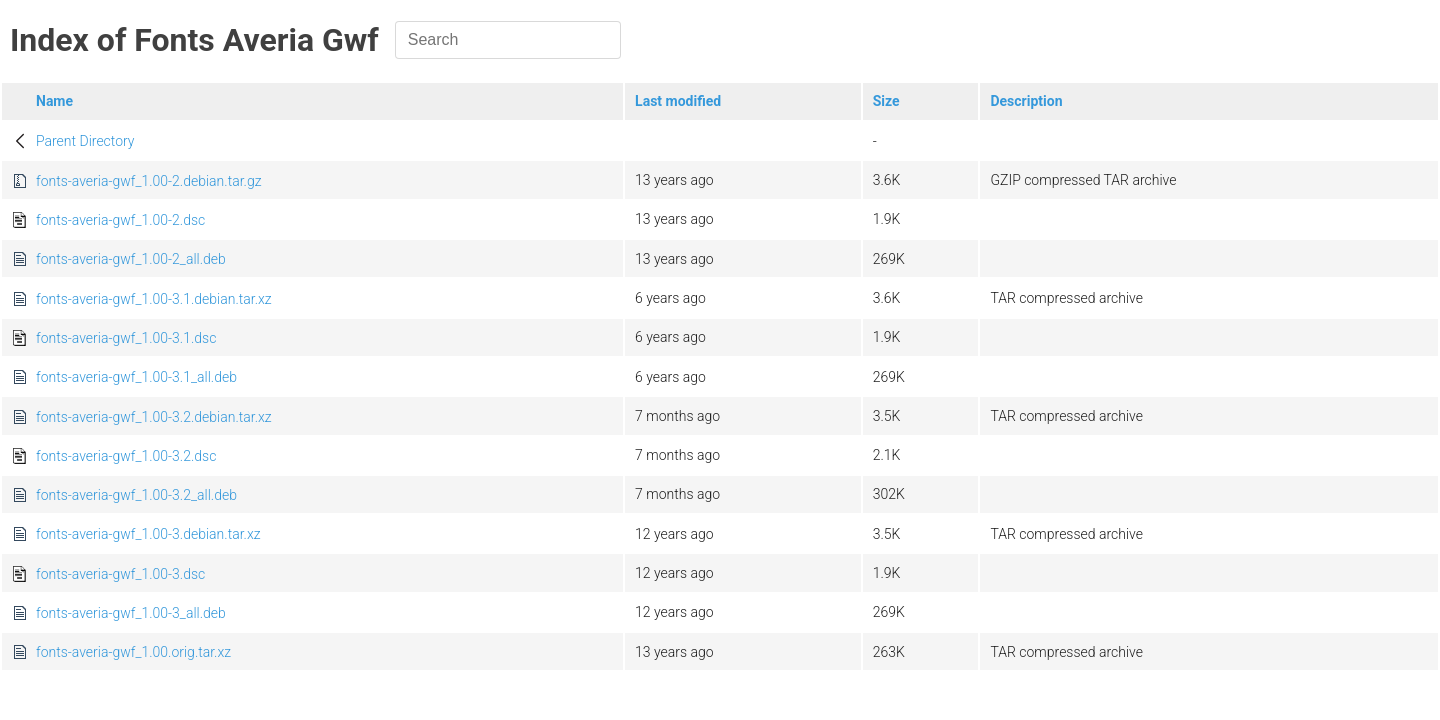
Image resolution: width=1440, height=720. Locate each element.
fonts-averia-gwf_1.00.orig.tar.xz (133, 652)
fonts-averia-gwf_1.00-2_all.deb (131, 259)
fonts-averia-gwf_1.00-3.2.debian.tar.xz (154, 417)
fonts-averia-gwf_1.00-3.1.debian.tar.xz (154, 299)
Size (886, 101)
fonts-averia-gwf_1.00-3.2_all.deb (136, 495)
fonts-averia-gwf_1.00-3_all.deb (131, 613)
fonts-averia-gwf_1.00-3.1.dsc (126, 338)
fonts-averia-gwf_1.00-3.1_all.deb (136, 377)
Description (1026, 101)
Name (54, 101)
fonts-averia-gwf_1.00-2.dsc (120, 220)
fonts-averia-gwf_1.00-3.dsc (120, 574)
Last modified (678, 101)
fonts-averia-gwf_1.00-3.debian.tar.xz (148, 534)
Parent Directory (85, 141)
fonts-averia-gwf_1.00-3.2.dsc (126, 456)
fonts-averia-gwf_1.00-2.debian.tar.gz (148, 181)
